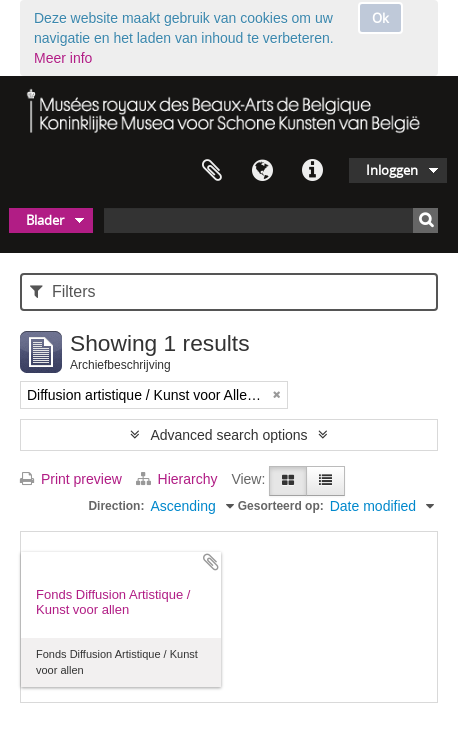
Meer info (63, 58)
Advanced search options (228, 435)
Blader (45, 220)
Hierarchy (179, 479)
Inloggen (392, 170)
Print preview (71, 479)
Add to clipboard (211, 562)
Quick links (312, 171)
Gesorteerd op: (281, 506)
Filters (62, 291)
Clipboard (212, 171)
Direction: (116, 506)
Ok (380, 18)
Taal (262, 171)
